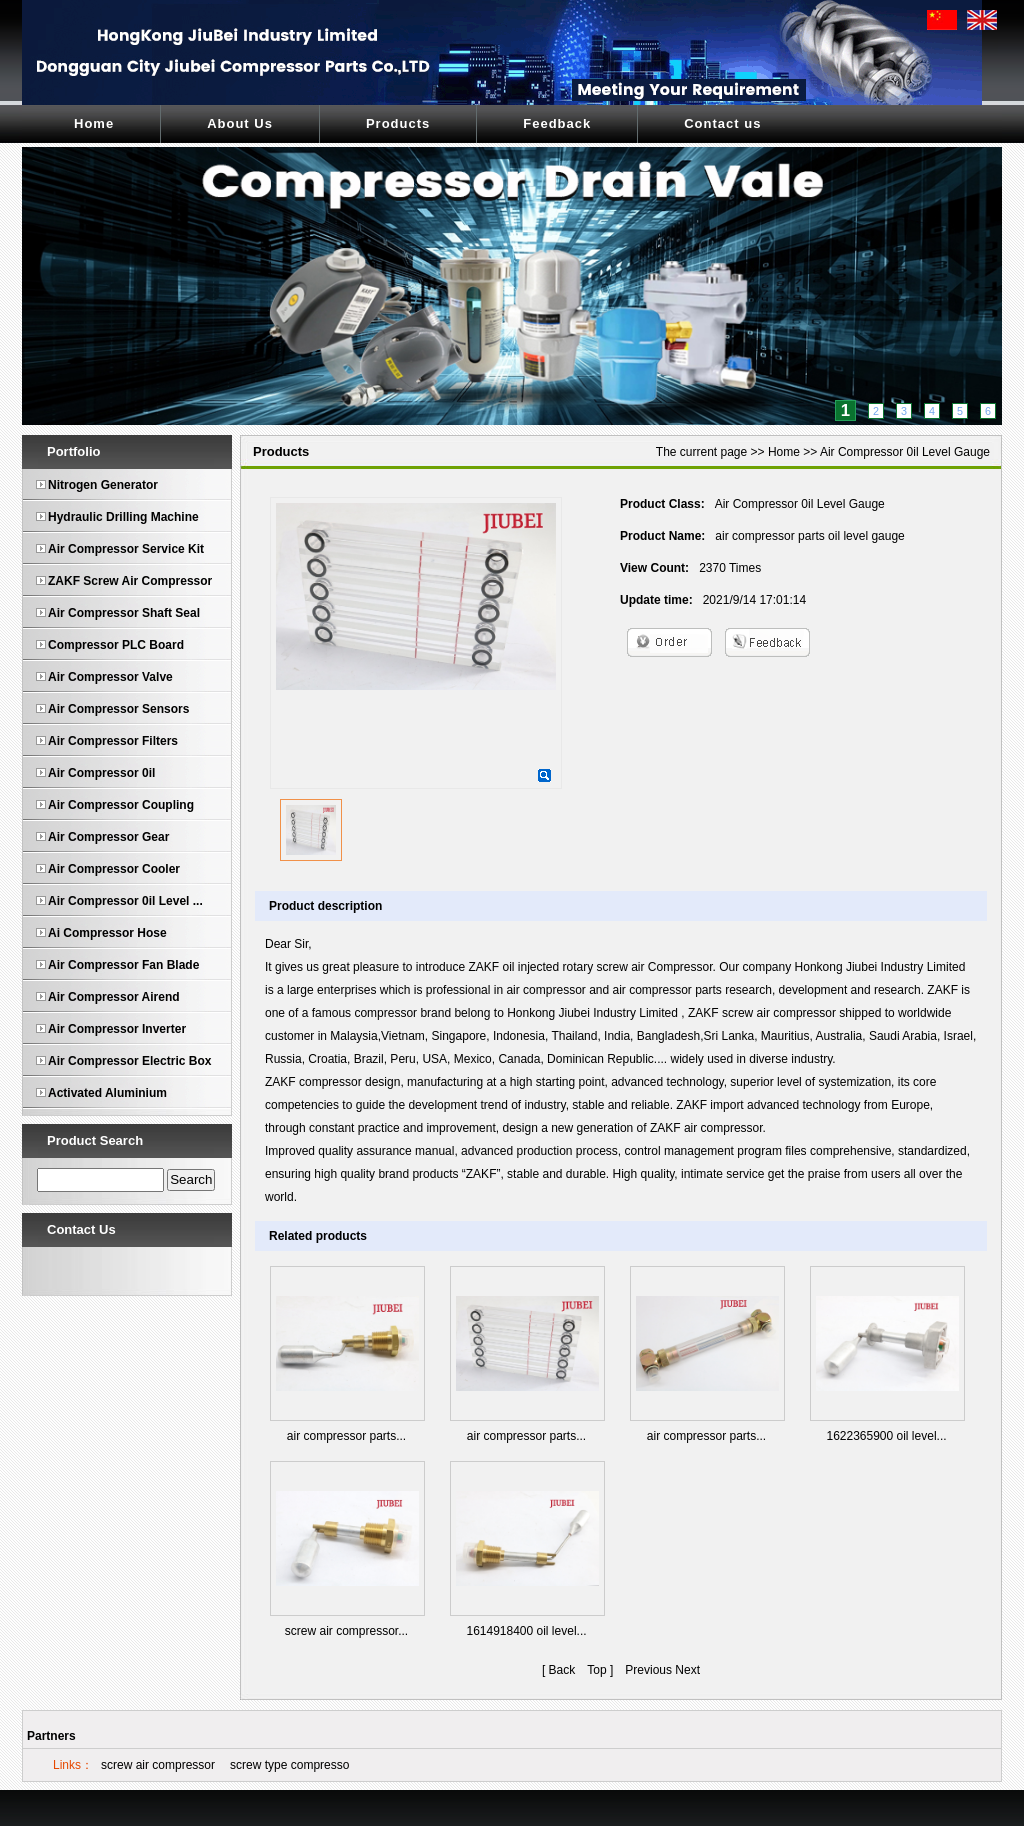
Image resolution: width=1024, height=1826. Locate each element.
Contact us (722, 123)
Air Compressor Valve (110, 677)
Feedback (557, 123)
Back (562, 1670)
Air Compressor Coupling (121, 805)
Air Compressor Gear (108, 837)
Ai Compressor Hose (107, 933)
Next (687, 1670)
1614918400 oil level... (526, 1631)
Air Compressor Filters (113, 741)
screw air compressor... (346, 1631)
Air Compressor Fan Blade (123, 965)
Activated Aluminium (107, 1093)
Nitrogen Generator (103, 485)
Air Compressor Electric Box (129, 1061)
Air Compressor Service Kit (126, 549)
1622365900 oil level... (886, 1436)
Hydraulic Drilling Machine (123, 517)
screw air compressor (158, 1765)
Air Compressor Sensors (118, 709)
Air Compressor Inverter (117, 1029)
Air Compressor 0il (101, 773)
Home (94, 123)
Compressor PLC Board (116, 645)
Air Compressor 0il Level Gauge (905, 452)
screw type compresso (289, 1765)
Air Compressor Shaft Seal (124, 613)
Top (596, 1670)
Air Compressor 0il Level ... (125, 901)
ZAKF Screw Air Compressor (130, 581)
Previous (648, 1670)
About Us (240, 123)
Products (398, 123)
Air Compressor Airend (114, 997)
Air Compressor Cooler (114, 869)
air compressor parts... (346, 1436)
